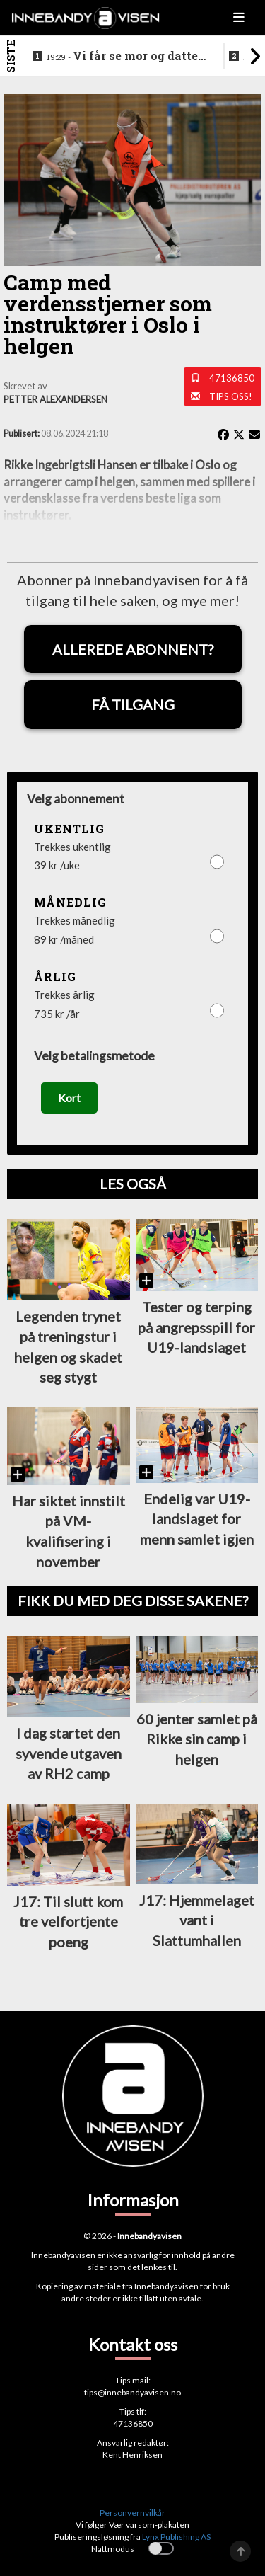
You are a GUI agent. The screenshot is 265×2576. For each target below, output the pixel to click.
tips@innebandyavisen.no (132, 2392)
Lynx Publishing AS (176, 2536)
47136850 (231, 378)
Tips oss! (230, 396)
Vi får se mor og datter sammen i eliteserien (125, 56)
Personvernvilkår (132, 2512)
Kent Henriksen (132, 2454)
